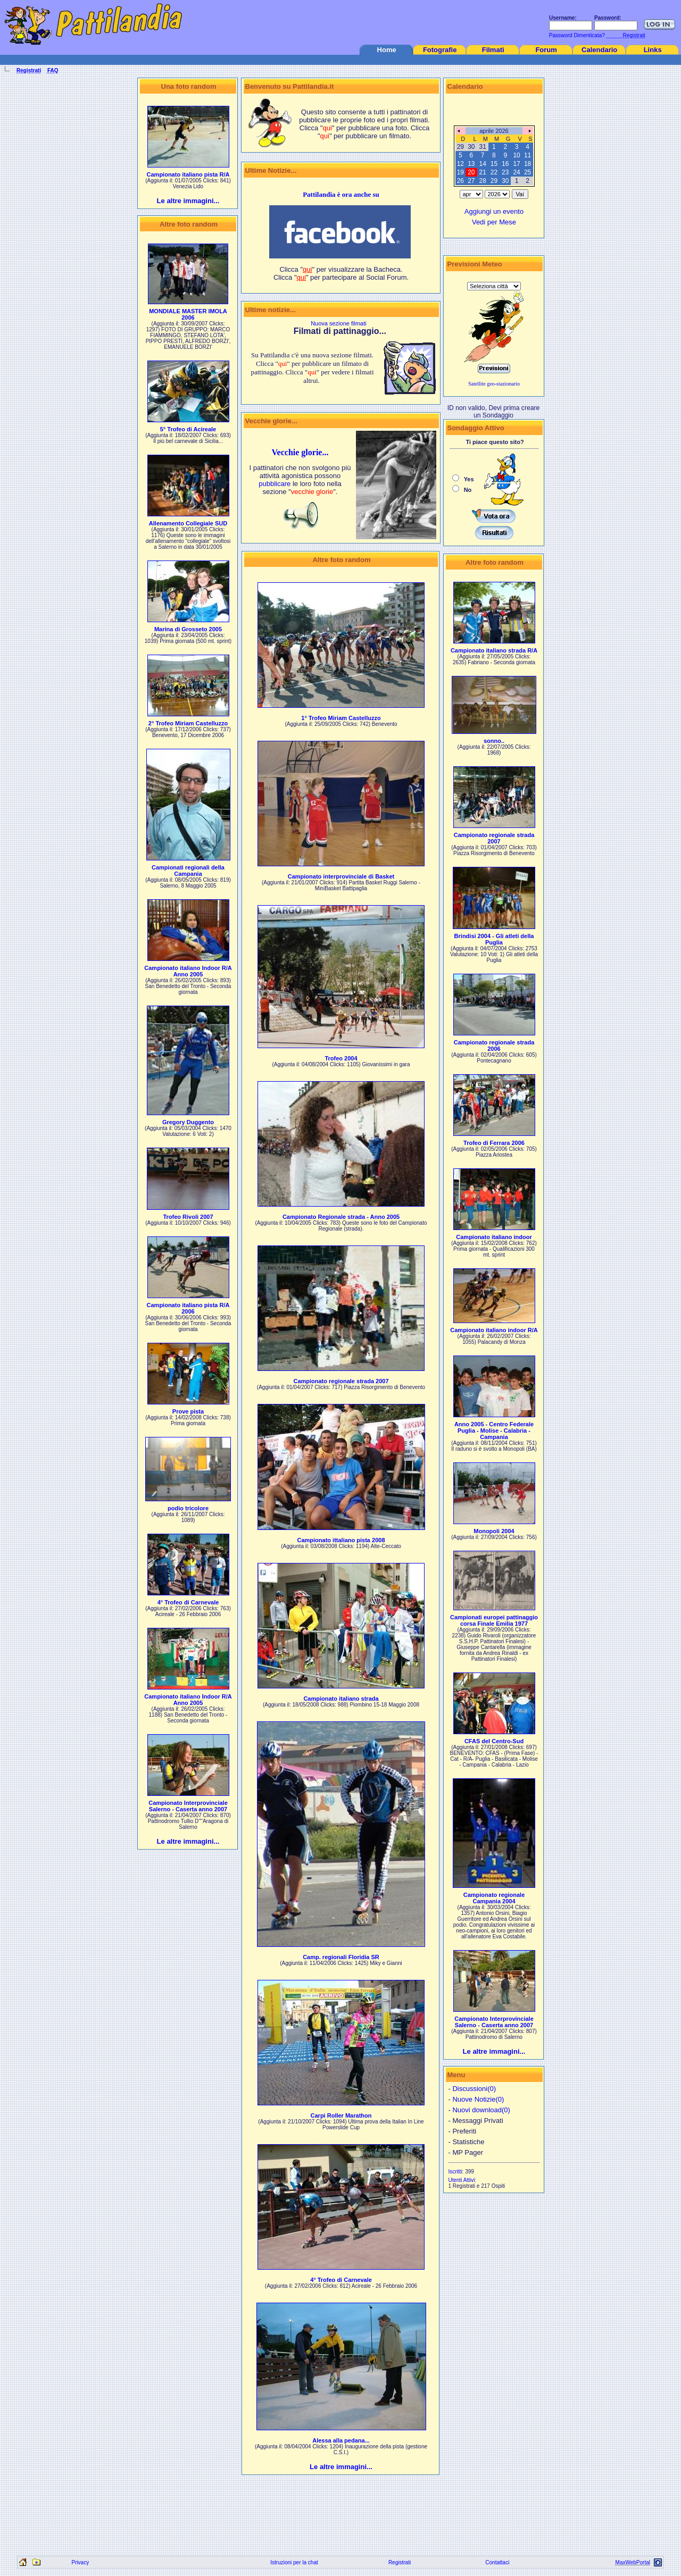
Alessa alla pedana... (341, 2440)
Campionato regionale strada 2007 (340, 1381)
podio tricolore (188, 1508)
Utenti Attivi (462, 2180)
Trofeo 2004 (341, 1058)
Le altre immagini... (188, 201)
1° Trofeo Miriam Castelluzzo (340, 718)
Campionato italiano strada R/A (494, 650)
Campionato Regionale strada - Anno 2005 (341, 1217)
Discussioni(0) (474, 2089)
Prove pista (188, 1411)
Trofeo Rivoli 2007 (188, 1217)
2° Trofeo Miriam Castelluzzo (188, 723)
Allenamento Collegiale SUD (188, 523)
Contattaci (497, 2562)
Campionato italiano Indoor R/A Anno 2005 (187, 971)
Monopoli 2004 (494, 1531)
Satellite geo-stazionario (494, 384)
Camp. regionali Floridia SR (341, 1957)
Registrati (399, 2562)
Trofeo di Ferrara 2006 (494, 1143)
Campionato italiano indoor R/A (493, 1330)
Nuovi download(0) (481, 2110)
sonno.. (494, 741)
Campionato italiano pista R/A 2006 (188, 1308)
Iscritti (455, 2171)
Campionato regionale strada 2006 (494, 1045)
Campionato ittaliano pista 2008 (341, 1540)
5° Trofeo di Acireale (188, 429)
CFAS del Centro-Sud (494, 1741)
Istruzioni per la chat (294, 2562)
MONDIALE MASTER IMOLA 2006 (188, 314)
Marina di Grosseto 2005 (188, 629)
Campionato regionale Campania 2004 (494, 1898)
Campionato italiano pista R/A (188, 174)
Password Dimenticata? (576, 35)
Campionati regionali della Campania (188, 870)
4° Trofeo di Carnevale (188, 1602)
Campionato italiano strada (340, 1698)
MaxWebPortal (633, 2562)
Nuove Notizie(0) (478, 2099)
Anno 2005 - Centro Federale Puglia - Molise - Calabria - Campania (494, 1430)
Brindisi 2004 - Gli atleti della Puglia (494, 939)
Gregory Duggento (188, 1122)
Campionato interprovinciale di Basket (341, 876)
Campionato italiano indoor (493, 1237)
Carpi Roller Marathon (341, 2115)
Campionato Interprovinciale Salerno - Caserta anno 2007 (188, 1806)
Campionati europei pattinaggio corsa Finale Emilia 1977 (494, 1620)
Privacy (80, 2562)
